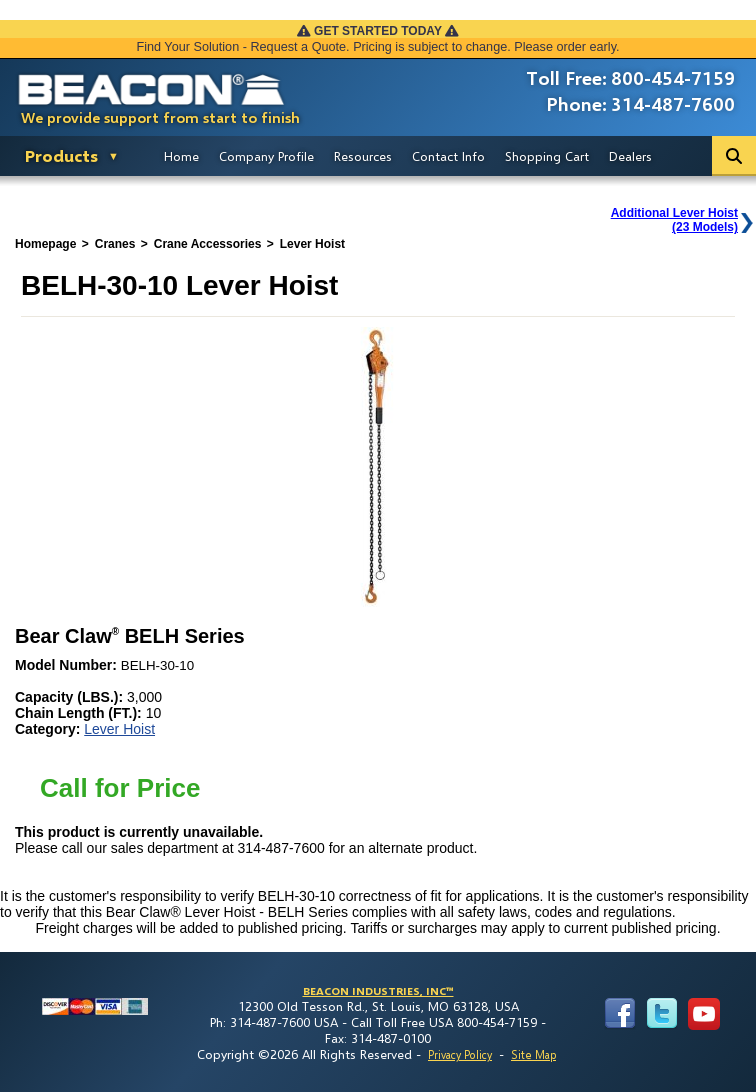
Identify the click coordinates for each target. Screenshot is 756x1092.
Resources (363, 156)
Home (181, 156)
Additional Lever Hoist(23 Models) (674, 220)
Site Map (533, 1054)
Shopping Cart (547, 156)
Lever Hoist (119, 729)
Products (61, 155)
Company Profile (266, 156)
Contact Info (448, 156)
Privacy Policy (460, 1054)
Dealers (630, 156)
